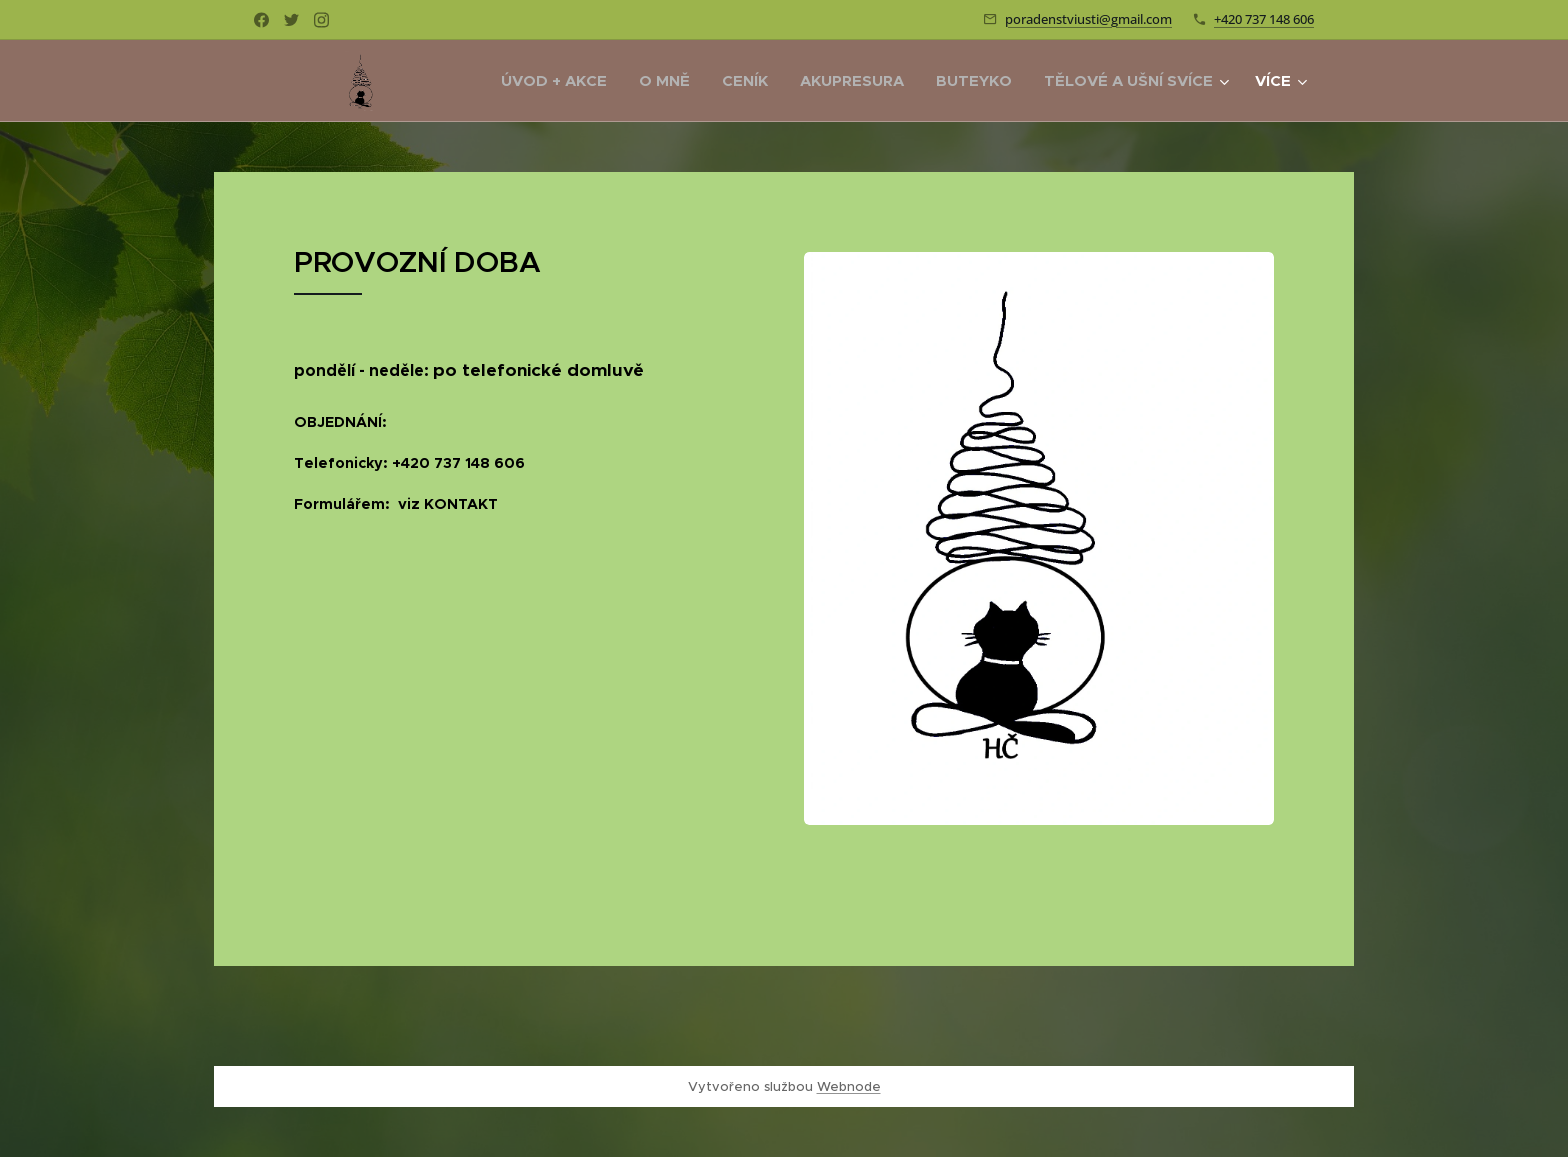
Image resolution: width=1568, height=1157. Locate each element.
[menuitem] (559, 81)
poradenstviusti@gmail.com (1088, 19)
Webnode (849, 1086)
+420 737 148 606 (1264, 19)
